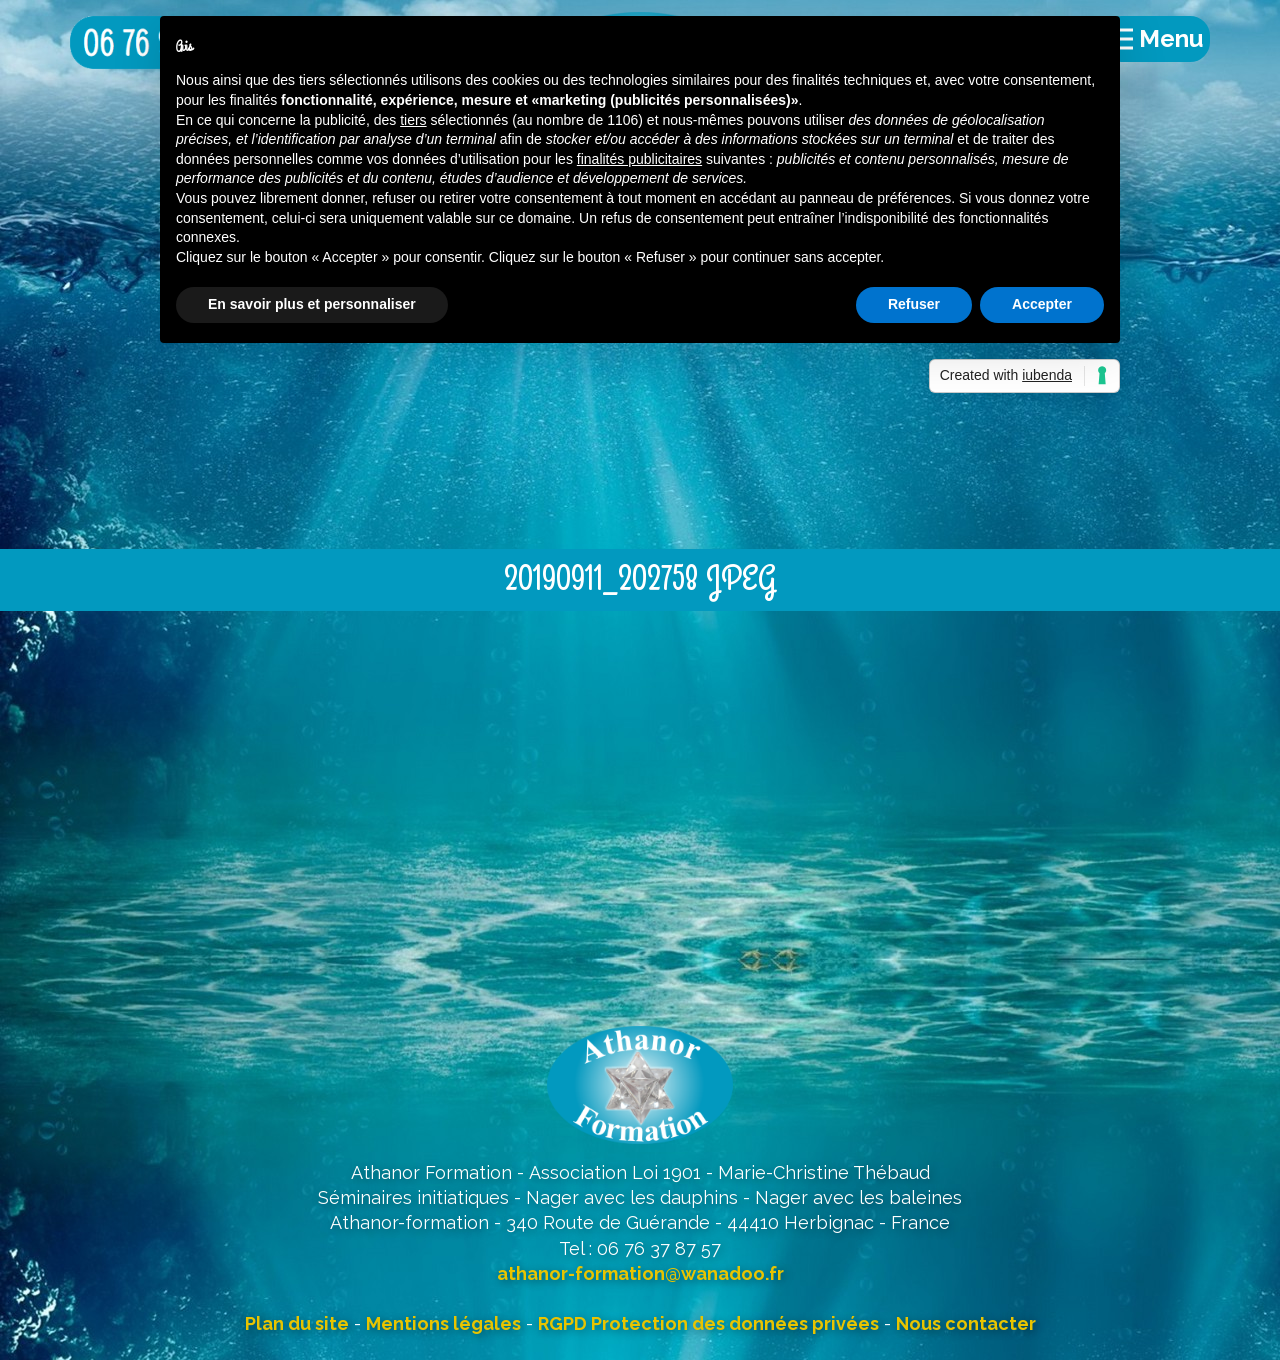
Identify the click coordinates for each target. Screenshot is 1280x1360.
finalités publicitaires (639, 159)
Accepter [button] (1042, 304)
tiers (413, 120)
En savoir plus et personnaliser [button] (312, 304)
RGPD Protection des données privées (708, 1323)
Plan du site (297, 1323)
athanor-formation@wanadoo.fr (640, 1273)
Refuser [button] (914, 304)
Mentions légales (443, 1323)
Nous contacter (966, 1323)
